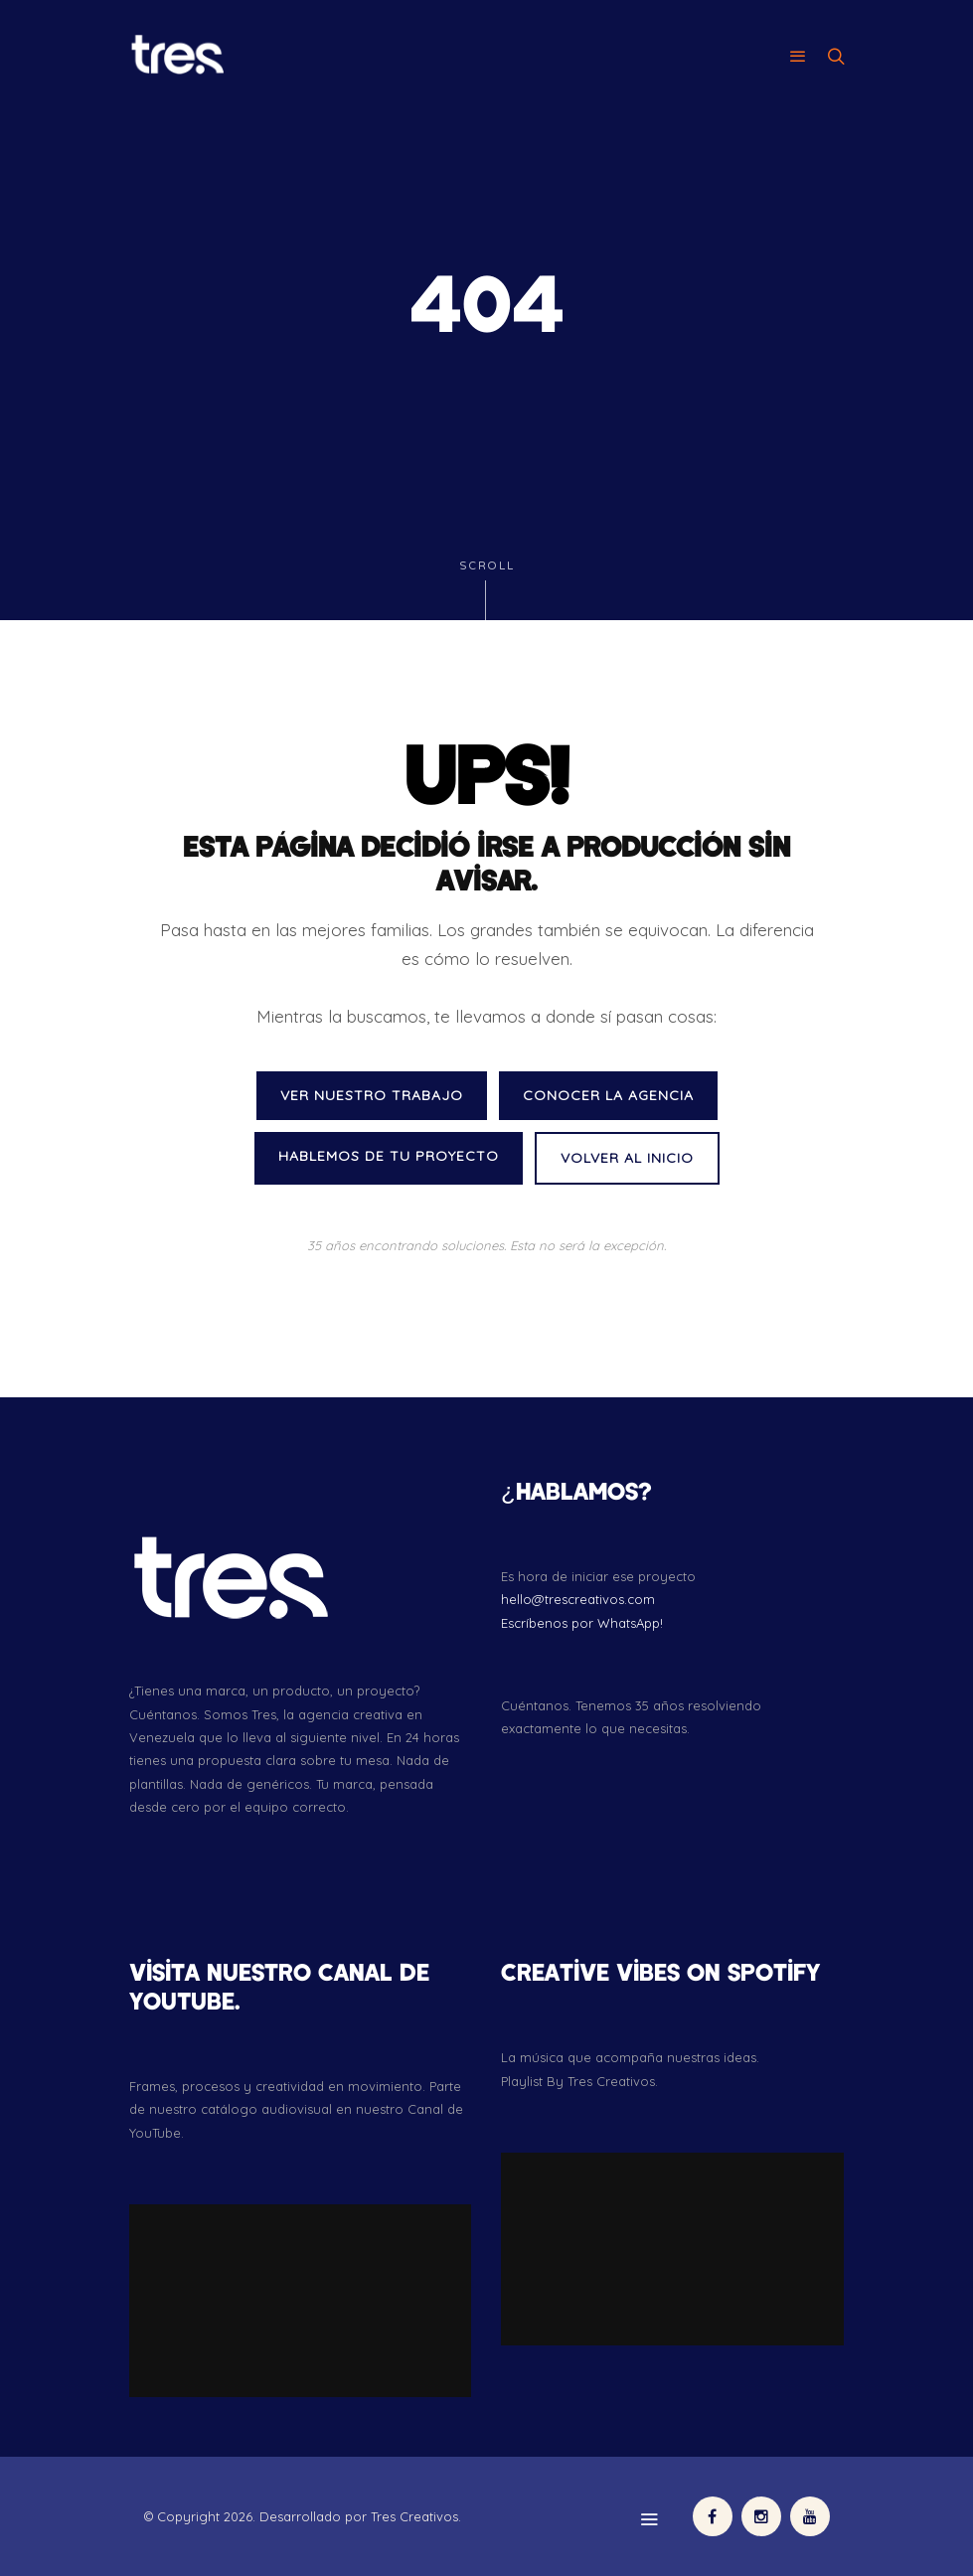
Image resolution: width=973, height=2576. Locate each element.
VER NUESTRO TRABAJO (371, 1095)
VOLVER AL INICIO (627, 1158)
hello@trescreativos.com (578, 1599)
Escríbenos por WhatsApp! (582, 1623)
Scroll (487, 590)
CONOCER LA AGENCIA (608, 1095)
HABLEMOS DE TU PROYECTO (388, 1156)
